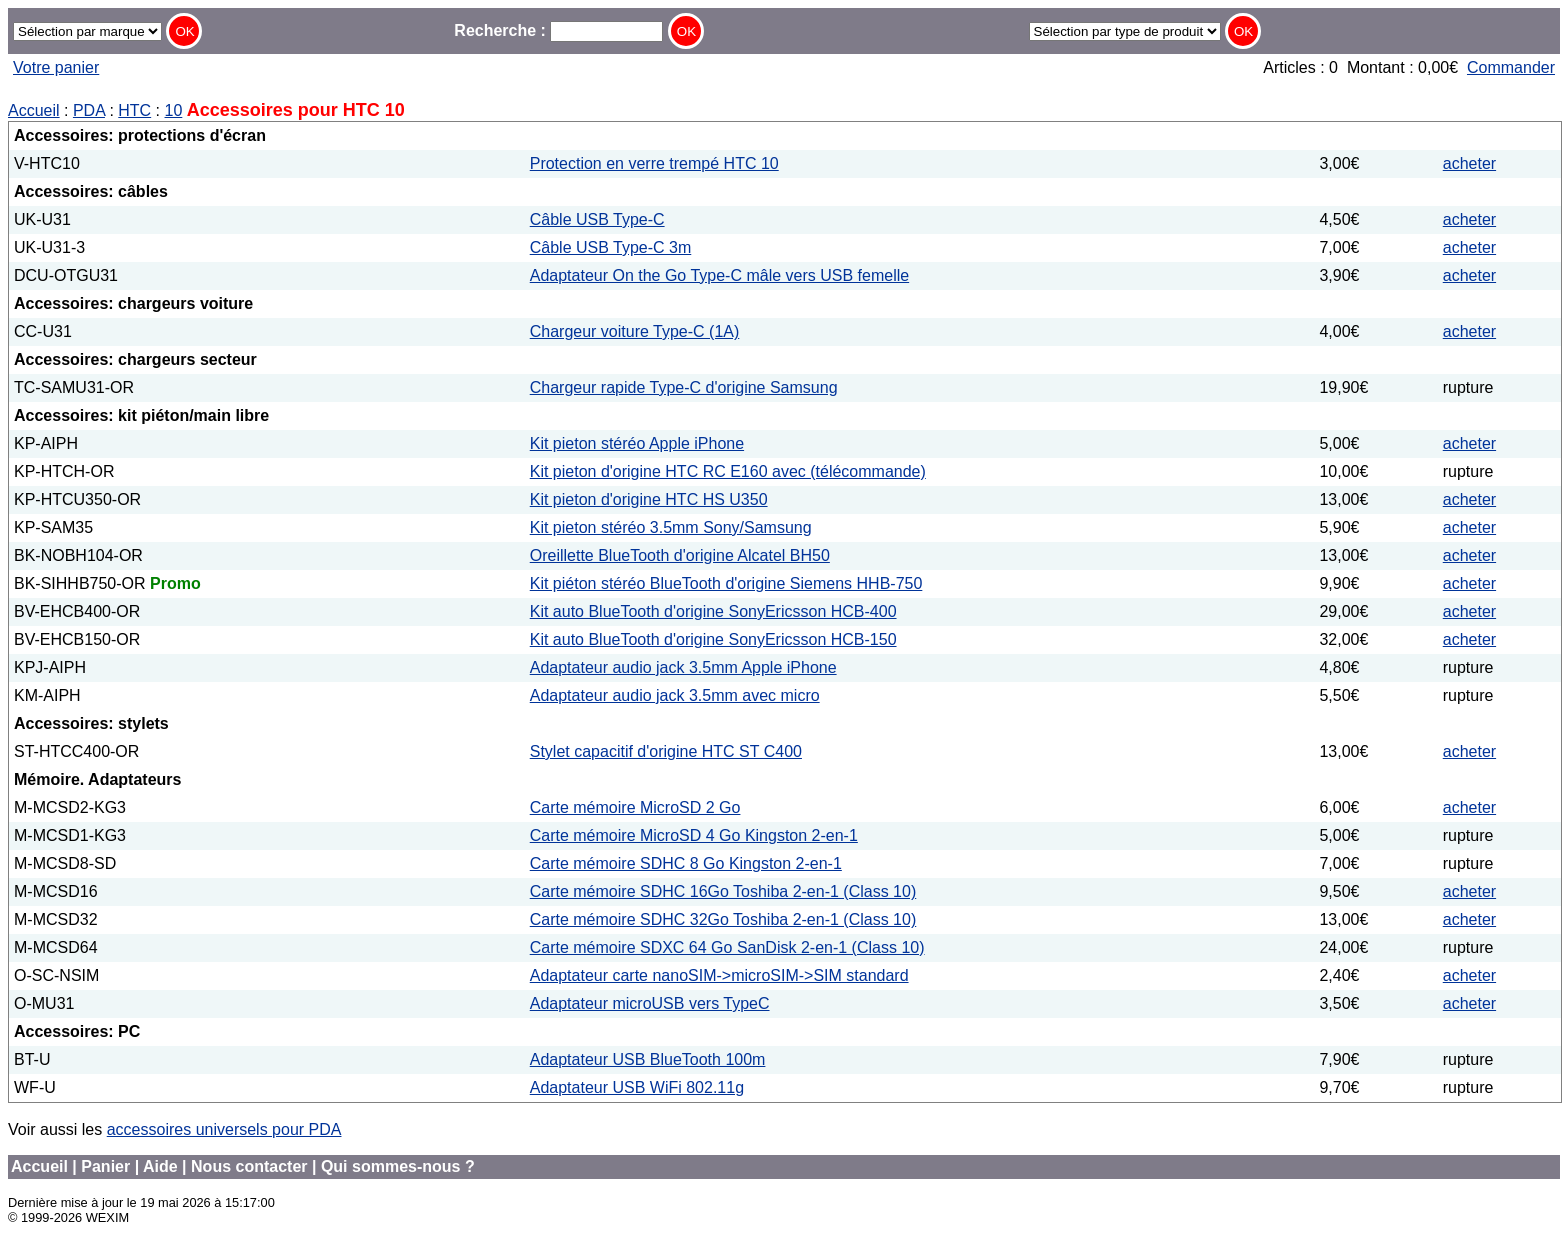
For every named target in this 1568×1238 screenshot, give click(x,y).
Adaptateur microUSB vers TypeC (650, 1003)
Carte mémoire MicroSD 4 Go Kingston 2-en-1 (694, 835)
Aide (160, 1166)
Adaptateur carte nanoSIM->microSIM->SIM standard (719, 975)
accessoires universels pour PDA (224, 1129)
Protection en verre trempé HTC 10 (654, 163)
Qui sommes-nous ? (398, 1166)
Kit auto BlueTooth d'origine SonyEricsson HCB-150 (713, 639)
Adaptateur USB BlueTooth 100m (648, 1059)
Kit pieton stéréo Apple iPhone (637, 443)
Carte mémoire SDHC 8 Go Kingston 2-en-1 (686, 863)
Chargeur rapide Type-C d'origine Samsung (684, 387)
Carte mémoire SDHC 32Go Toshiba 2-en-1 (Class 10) (723, 919)
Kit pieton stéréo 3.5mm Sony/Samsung (671, 527)
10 (174, 110)
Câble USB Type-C (597, 219)
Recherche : (558, 30)
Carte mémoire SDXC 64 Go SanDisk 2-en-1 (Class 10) (727, 947)
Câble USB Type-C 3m (611, 247)
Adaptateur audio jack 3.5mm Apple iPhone (683, 667)
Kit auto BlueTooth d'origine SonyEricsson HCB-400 (713, 611)
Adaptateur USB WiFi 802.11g (637, 1087)
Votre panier (56, 67)
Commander (1511, 67)
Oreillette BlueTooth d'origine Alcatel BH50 (680, 555)
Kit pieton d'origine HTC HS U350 (649, 499)
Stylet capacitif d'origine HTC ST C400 (666, 751)
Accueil (34, 110)
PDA (89, 110)
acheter (1469, 163)
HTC (134, 110)
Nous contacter (249, 1166)
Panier (105, 1166)
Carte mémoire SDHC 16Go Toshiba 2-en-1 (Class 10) (723, 891)
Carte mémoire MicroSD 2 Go (635, 807)
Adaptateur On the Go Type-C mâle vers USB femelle (719, 275)
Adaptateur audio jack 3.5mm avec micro (675, 695)
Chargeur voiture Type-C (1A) (635, 331)
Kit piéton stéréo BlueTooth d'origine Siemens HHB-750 (726, 583)
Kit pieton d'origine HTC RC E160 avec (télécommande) (728, 471)
